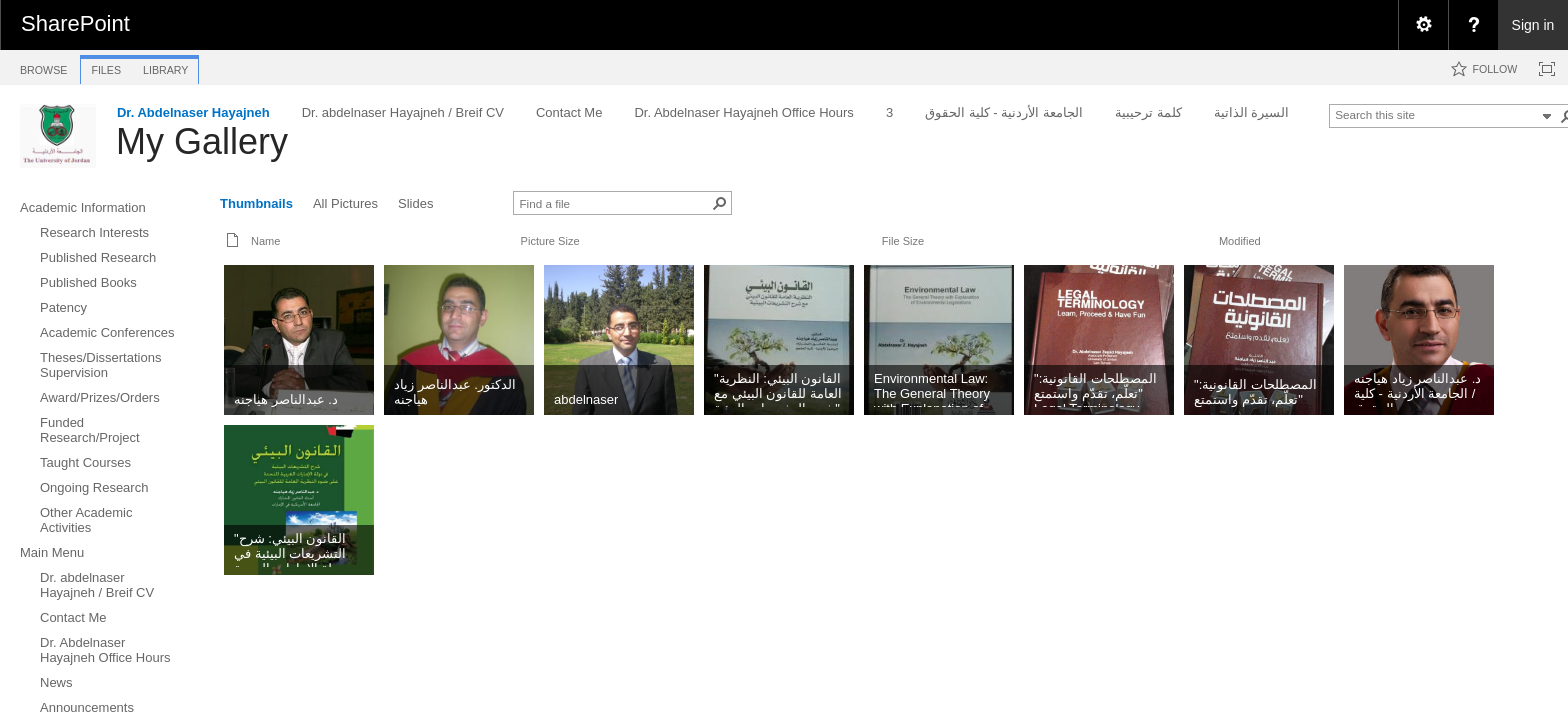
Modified (1240, 241)
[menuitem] (1423, 25)
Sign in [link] (1533, 25)
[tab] (43, 66)
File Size (903, 241)
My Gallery (202, 141)
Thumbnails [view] (256, 203)
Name (265, 241)
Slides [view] (415, 203)
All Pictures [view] (345, 203)
